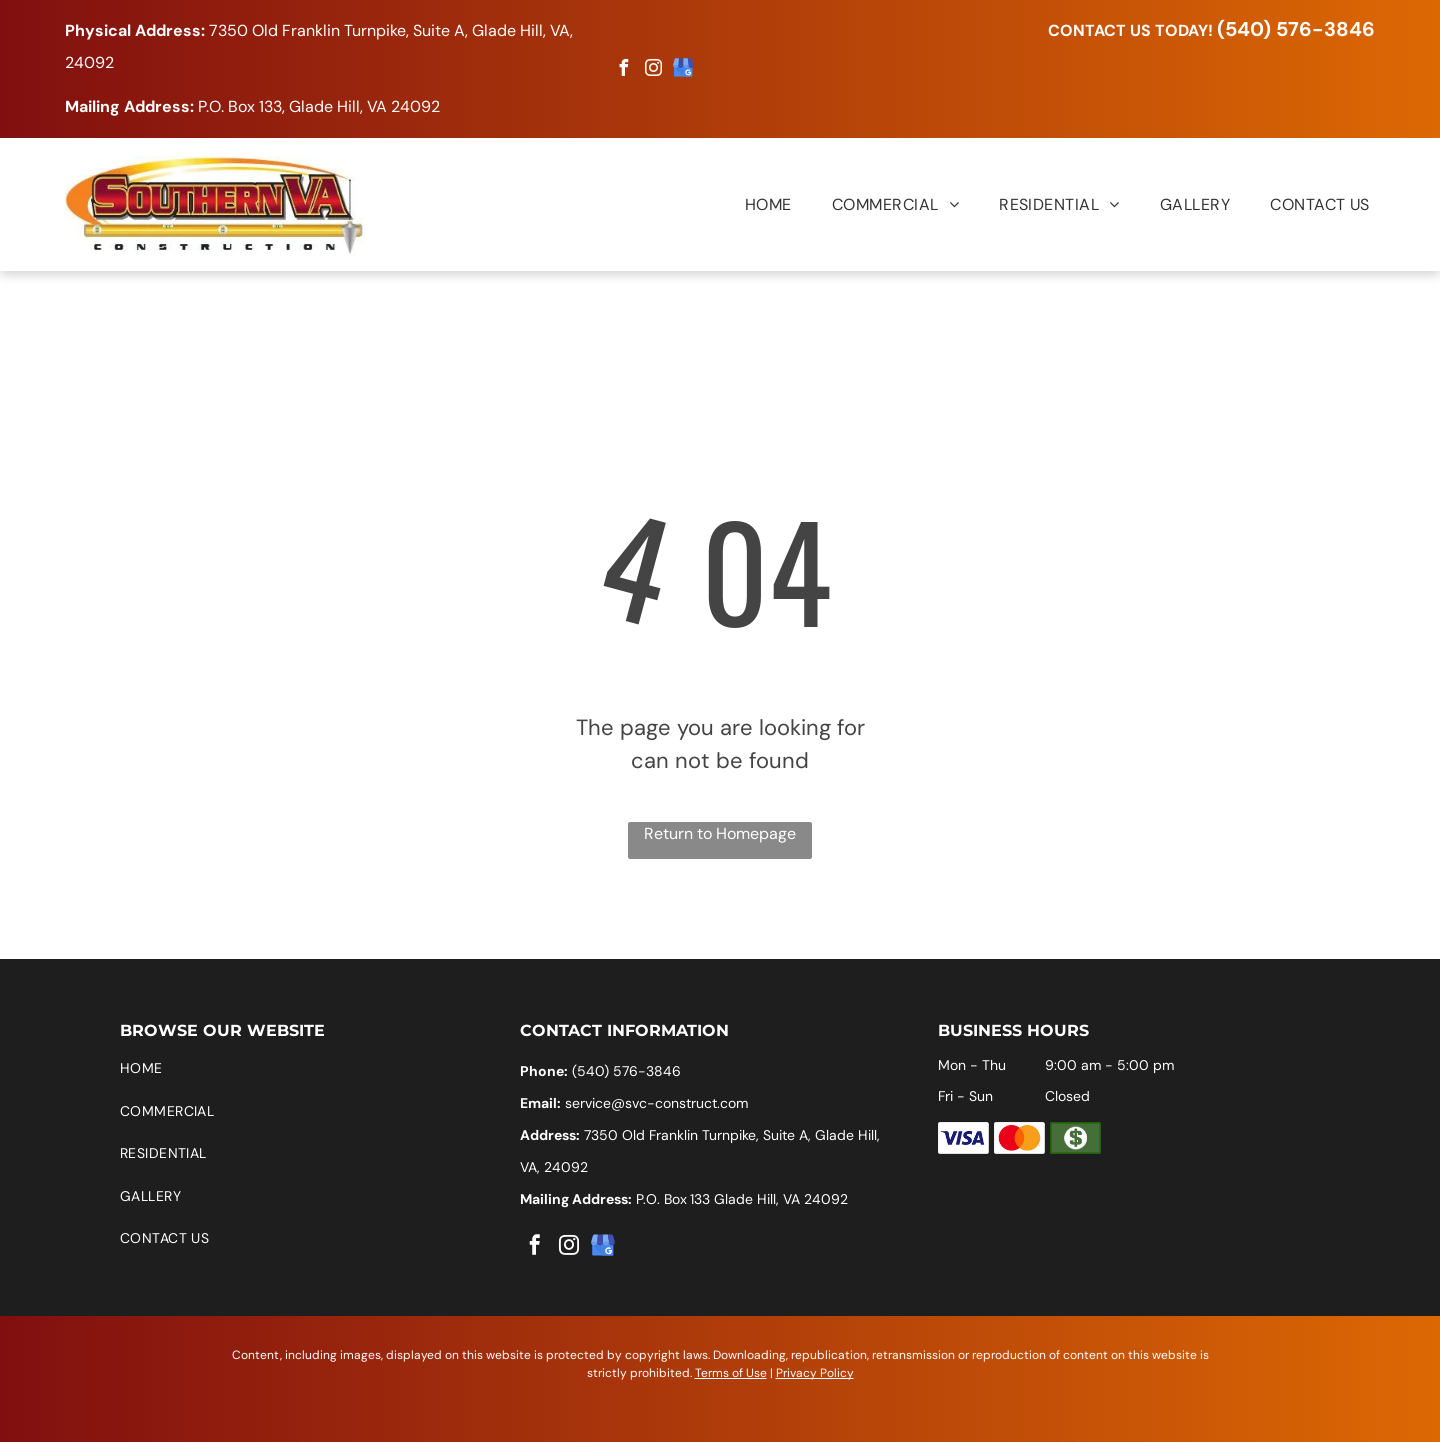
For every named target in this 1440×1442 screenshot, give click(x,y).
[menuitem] (748, 204)
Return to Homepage (720, 833)
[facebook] (624, 70)
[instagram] (654, 70)
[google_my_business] (684, 70)
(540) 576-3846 (1296, 29)
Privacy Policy (815, 1373)
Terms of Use (731, 1373)
